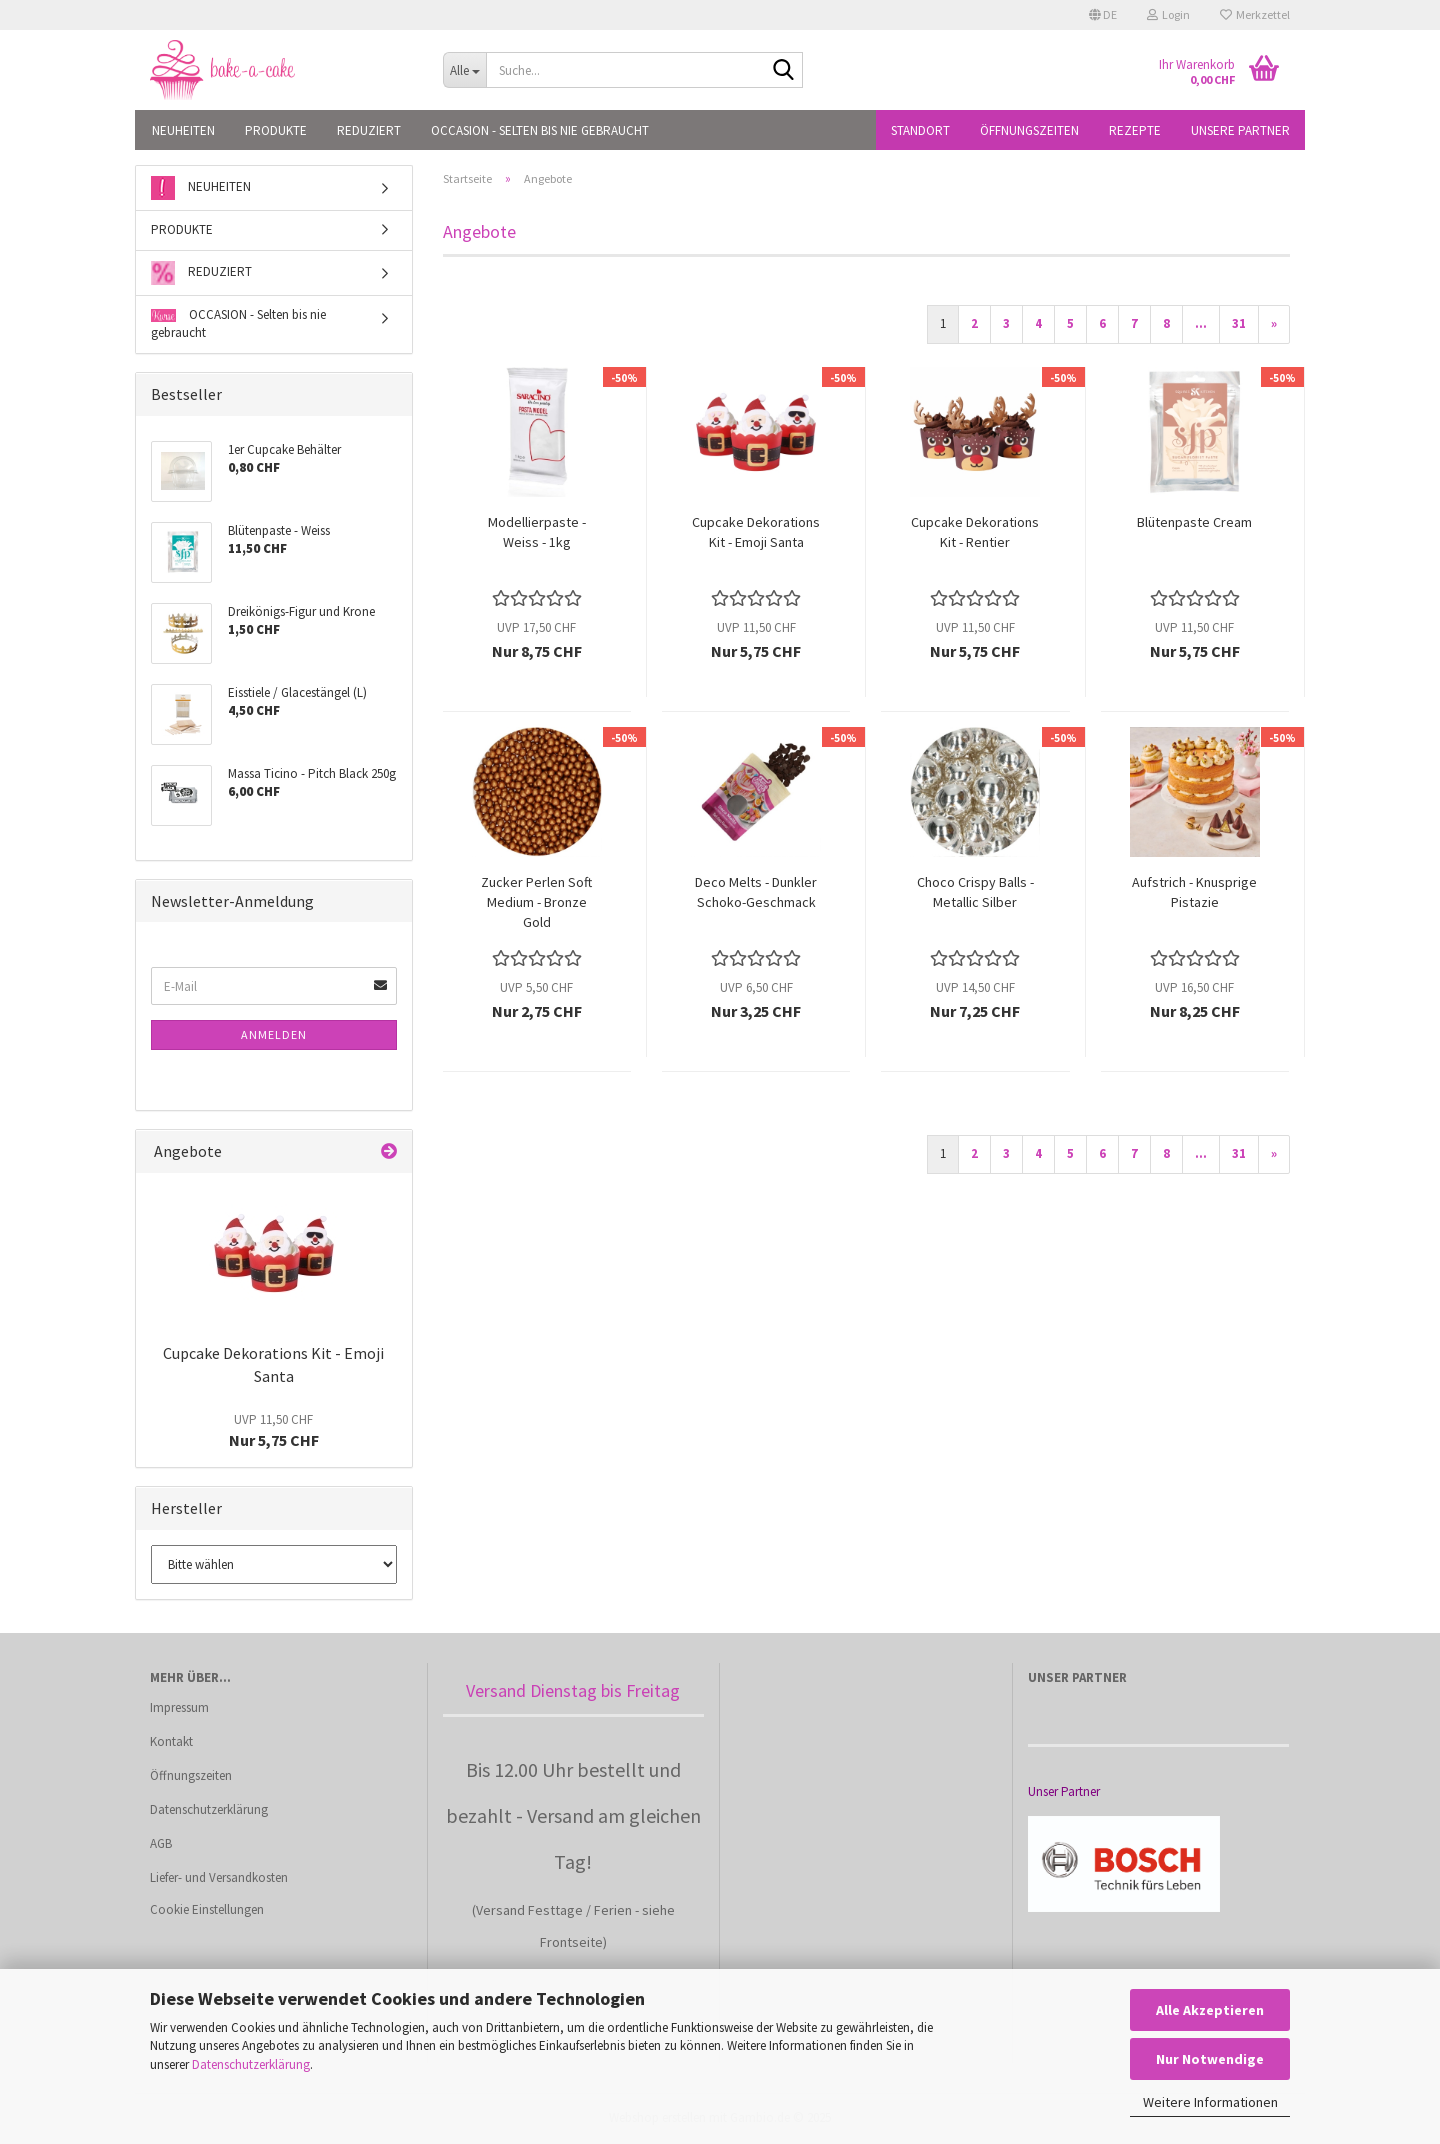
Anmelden (274, 1034)
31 (1239, 323)
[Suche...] (464, 70)
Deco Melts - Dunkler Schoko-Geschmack (756, 892)
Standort (920, 130)
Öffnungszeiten (1029, 130)
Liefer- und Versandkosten (219, 1877)
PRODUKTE (276, 130)
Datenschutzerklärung (251, 2064)
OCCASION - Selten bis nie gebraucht (540, 130)
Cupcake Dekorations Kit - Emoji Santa (756, 532)
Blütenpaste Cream (1194, 522)
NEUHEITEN (183, 130)
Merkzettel (1255, 14)
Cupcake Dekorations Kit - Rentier (975, 532)
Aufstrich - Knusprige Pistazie (1194, 892)
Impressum (179, 1707)
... (1201, 323)
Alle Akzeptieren (1210, 2010)
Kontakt (171, 1741)
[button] (1103, 15)
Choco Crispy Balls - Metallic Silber (975, 892)
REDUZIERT (369, 130)
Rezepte (1135, 130)
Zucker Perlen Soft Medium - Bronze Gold (536, 902)
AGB (161, 1843)
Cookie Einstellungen (207, 1909)
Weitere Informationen (1210, 2102)
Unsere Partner (1240, 130)
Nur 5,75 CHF (274, 1431)
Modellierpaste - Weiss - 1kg (537, 532)
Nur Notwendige (1210, 2059)
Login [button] (1168, 14)
